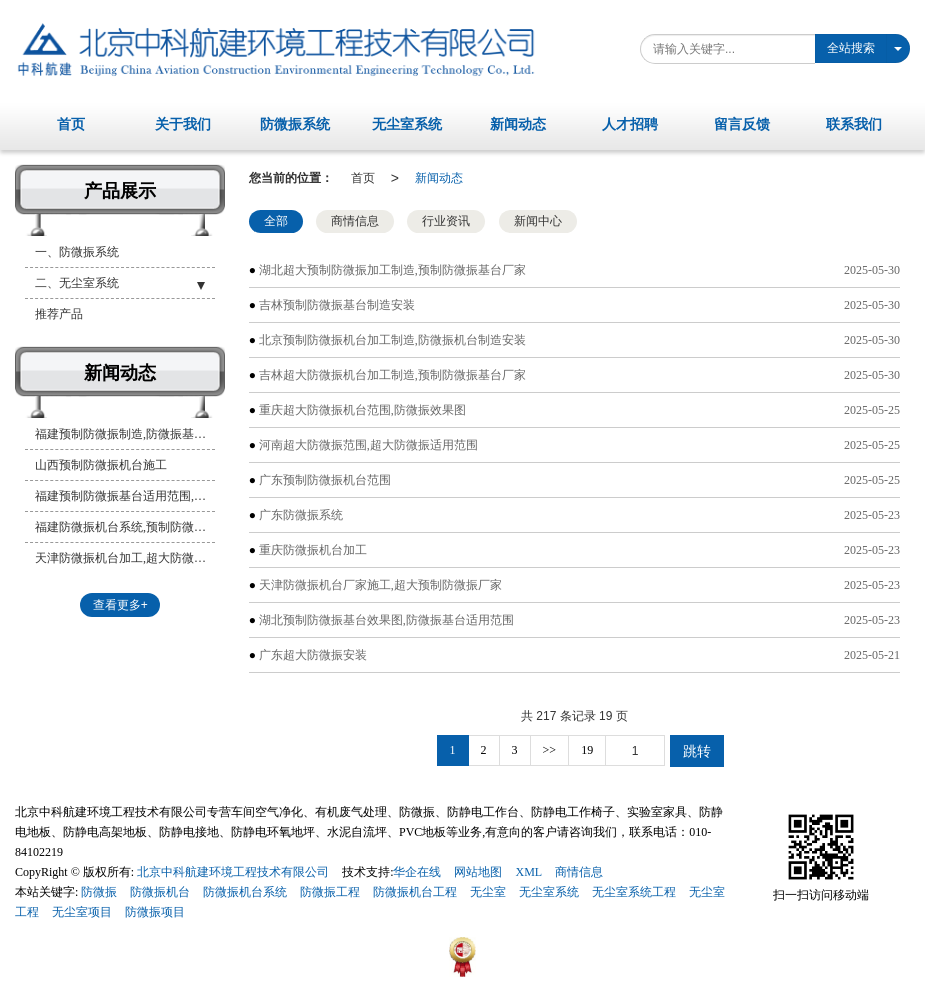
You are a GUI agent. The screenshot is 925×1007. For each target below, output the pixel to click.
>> (550, 750)
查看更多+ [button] (120, 605)
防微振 (99, 892)
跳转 (697, 751)
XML (528, 872)
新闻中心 (538, 221)
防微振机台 (160, 892)
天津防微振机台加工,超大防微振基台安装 (125, 558)
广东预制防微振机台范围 (325, 480)
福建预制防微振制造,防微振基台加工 (125, 434)
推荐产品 (59, 314)
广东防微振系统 (301, 515)
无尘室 (488, 892)
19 (587, 750)
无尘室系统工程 (634, 892)
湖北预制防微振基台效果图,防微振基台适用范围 (386, 620)
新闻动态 (439, 178)
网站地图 (478, 872)
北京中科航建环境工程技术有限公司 (233, 872)
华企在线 (417, 872)
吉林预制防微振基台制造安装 (337, 305)
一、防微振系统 (77, 252)
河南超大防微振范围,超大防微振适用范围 (368, 445)
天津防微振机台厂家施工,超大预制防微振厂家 (380, 585)
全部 (276, 221)
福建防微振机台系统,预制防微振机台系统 (125, 527)
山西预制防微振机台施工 (101, 465)
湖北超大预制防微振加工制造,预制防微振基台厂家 (392, 270)
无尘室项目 (82, 912)
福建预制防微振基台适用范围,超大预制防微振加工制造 (125, 496)
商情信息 (355, 221)
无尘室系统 (549, 892)
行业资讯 (446, 221)
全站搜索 (851, 48)
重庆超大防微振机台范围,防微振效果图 (362, 410)
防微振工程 (330, 892)
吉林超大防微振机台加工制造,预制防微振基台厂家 (392, 375)
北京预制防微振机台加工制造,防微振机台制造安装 (392, 340)
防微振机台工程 (415, 892)
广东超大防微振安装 (313, 655)
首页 (363, 178)
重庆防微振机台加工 (313, 550)
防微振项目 (155, 912)
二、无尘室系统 (77, 283)
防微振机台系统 (245, 892)
